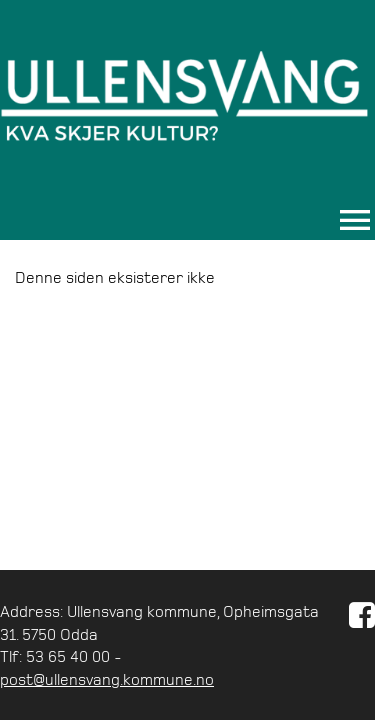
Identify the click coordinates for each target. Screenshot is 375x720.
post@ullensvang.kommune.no (107, 679)
